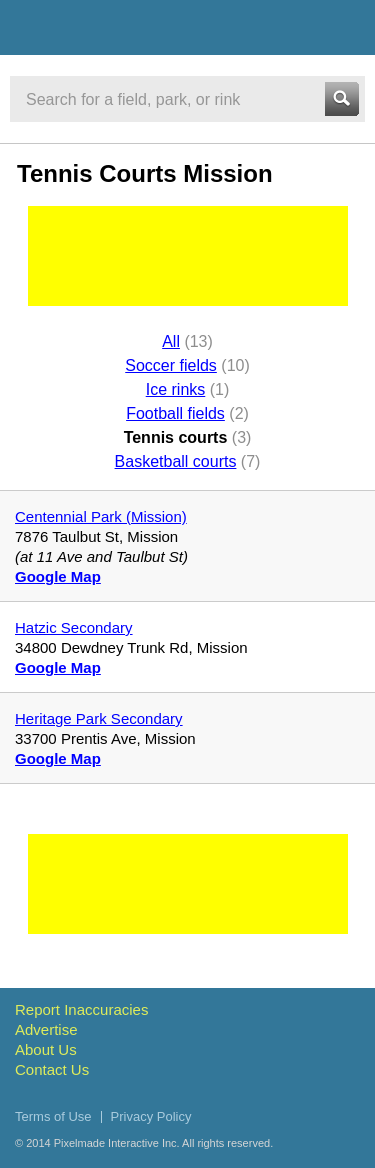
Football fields (175, 413)
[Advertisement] (188, 256)
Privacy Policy (151, 1116)
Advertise (46, 1029)
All (171, 341)
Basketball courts (176, 461)
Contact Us (52, 1069)
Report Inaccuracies (81, 1009)
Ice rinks (176, 389)
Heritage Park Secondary (99, 718)
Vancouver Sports (122, 31)
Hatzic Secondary (74, 627)
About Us (46, 1049)
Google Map (58, 576)
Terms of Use (53, 1116)
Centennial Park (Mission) (101, 516)
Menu (342, 27)
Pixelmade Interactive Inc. (117, 1143)
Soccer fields (171, 365)
